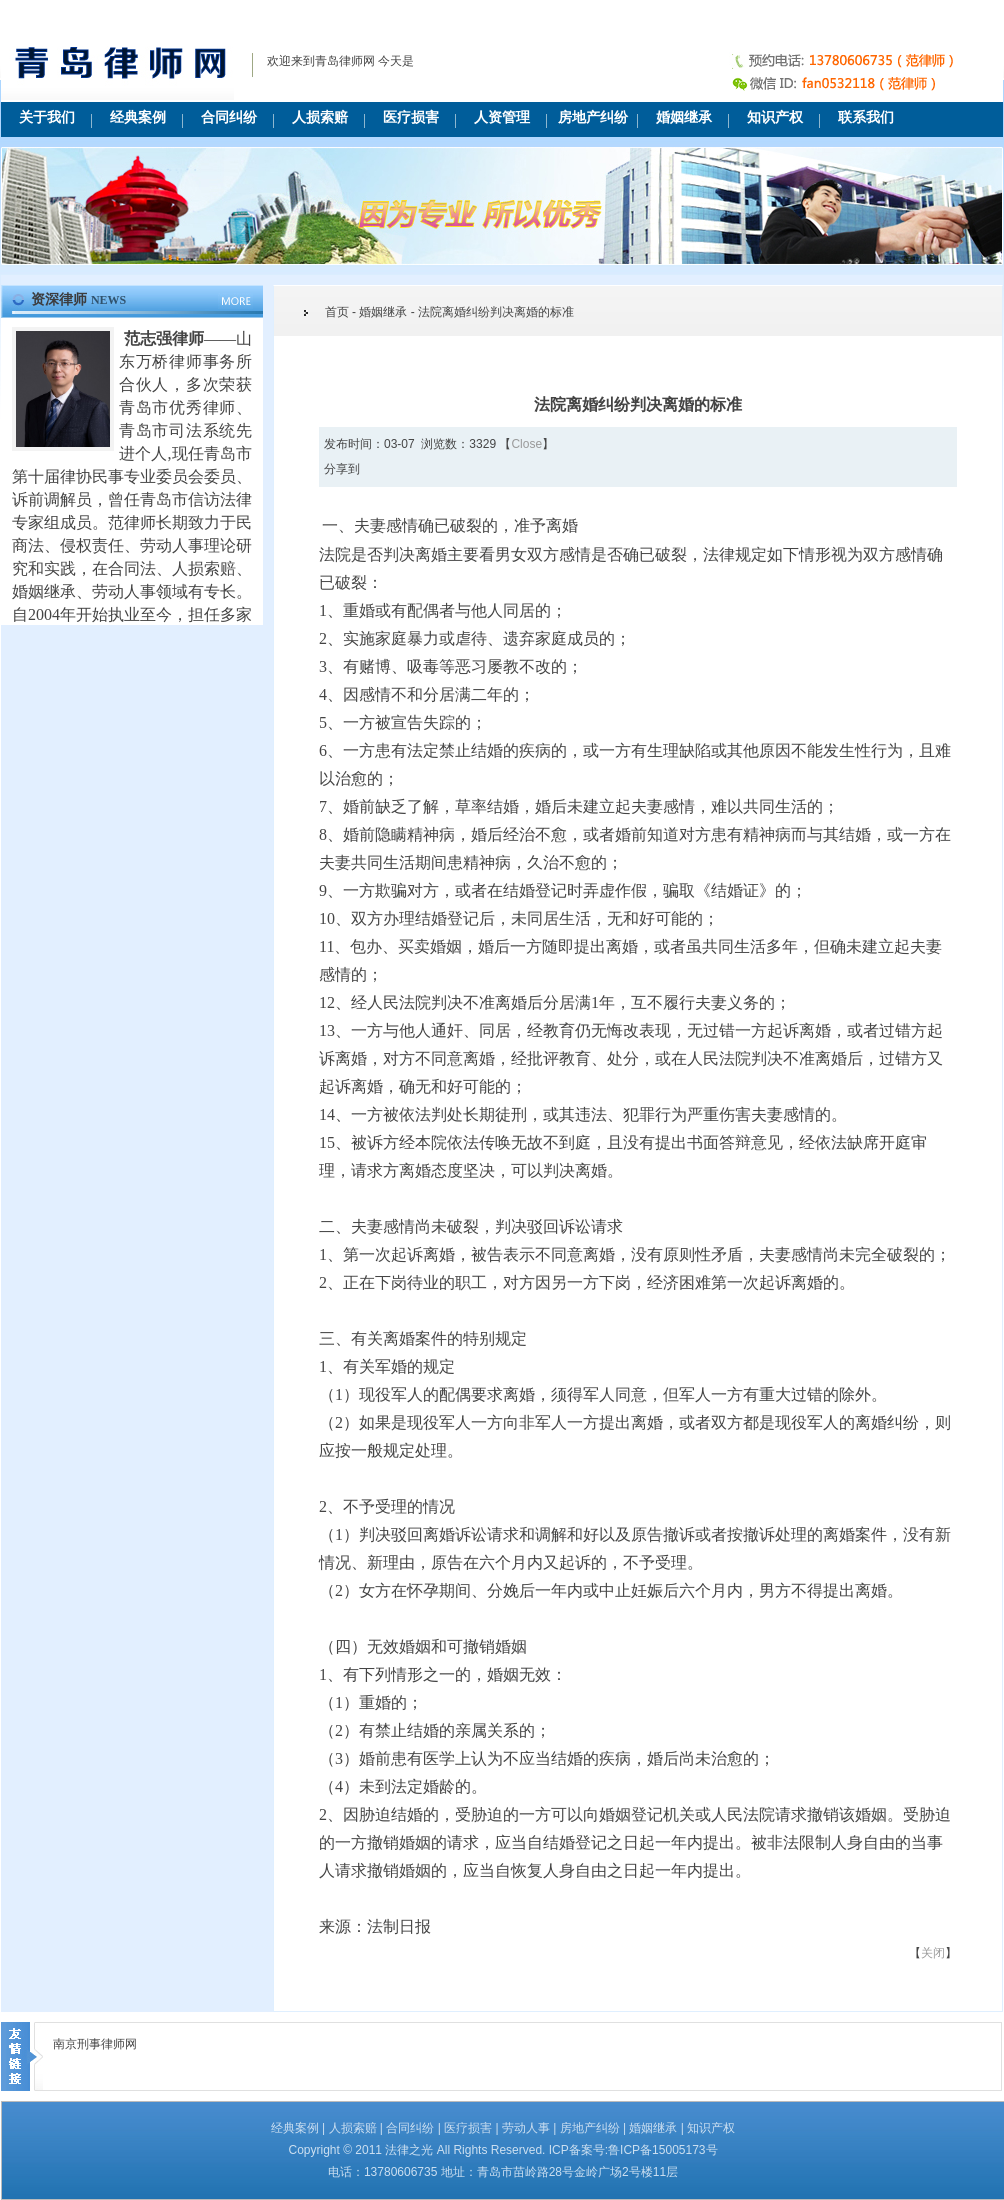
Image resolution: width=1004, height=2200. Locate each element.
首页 (337, 312)
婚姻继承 (684, 117)
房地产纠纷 (593, 117)
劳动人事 (526, 2128)
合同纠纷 (229, 117)
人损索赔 (320, 117)
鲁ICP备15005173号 (662, 2150)
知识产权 (775, 117)
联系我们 (866, 117)
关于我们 (47, 117)
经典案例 (138, 117)
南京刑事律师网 (95, 2044)
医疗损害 (411, 117)
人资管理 (502, 117)
